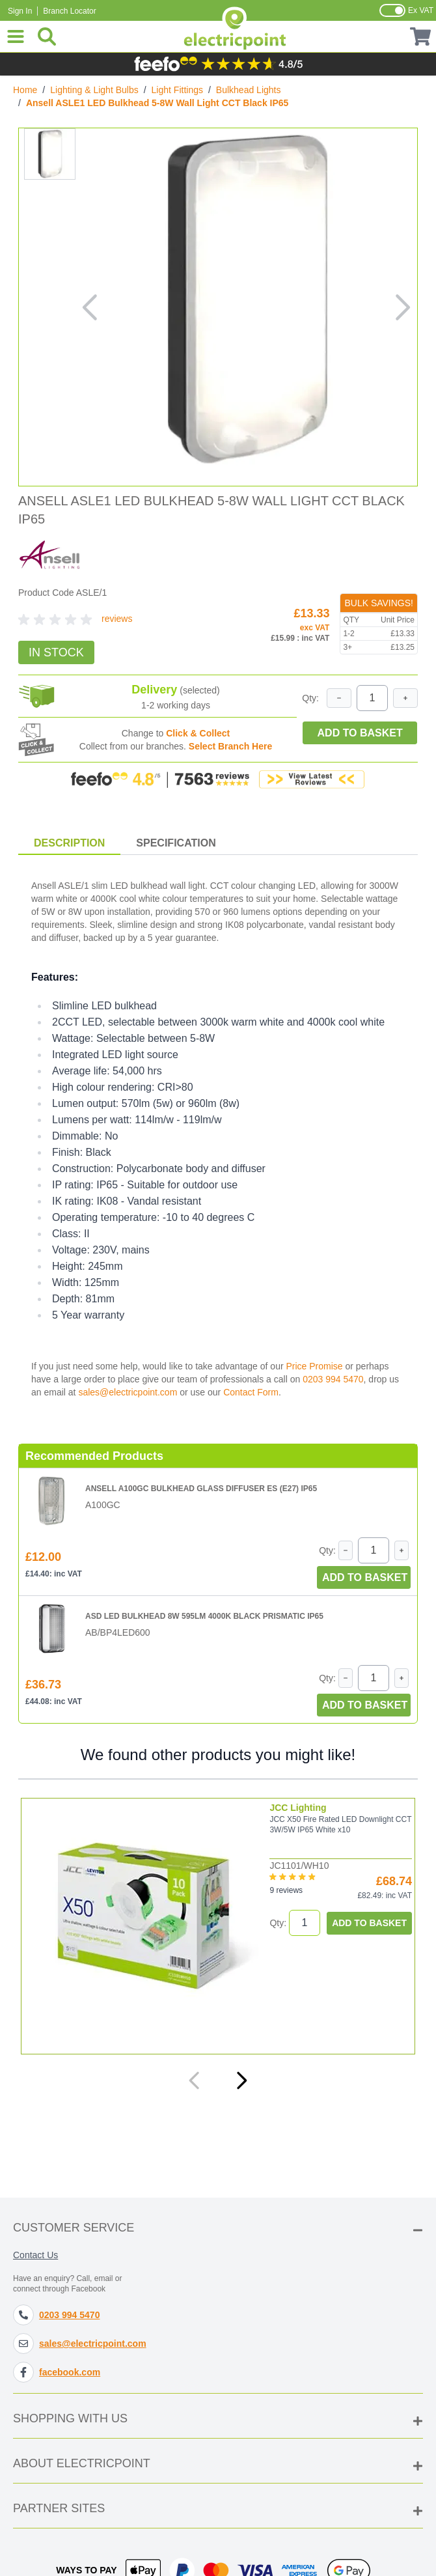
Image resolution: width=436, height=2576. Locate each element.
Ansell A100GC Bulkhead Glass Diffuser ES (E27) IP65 (201, 1488)
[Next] (241, 2080)
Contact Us (35, 2255)
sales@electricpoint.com (127, 1392)
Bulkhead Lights (248, 90)
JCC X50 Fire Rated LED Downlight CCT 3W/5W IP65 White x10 (340, 1824)
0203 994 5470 (333, 1379)
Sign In (20, 11)
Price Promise (314, 1366)
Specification (175, 842)
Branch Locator (69, 11)
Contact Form (251, 1392)
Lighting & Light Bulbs (94, 90)
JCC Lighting (297, 1807)
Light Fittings (177, 90)
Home (25, 90)
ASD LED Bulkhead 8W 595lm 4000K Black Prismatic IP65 (204, 1616)
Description (69, 842)
